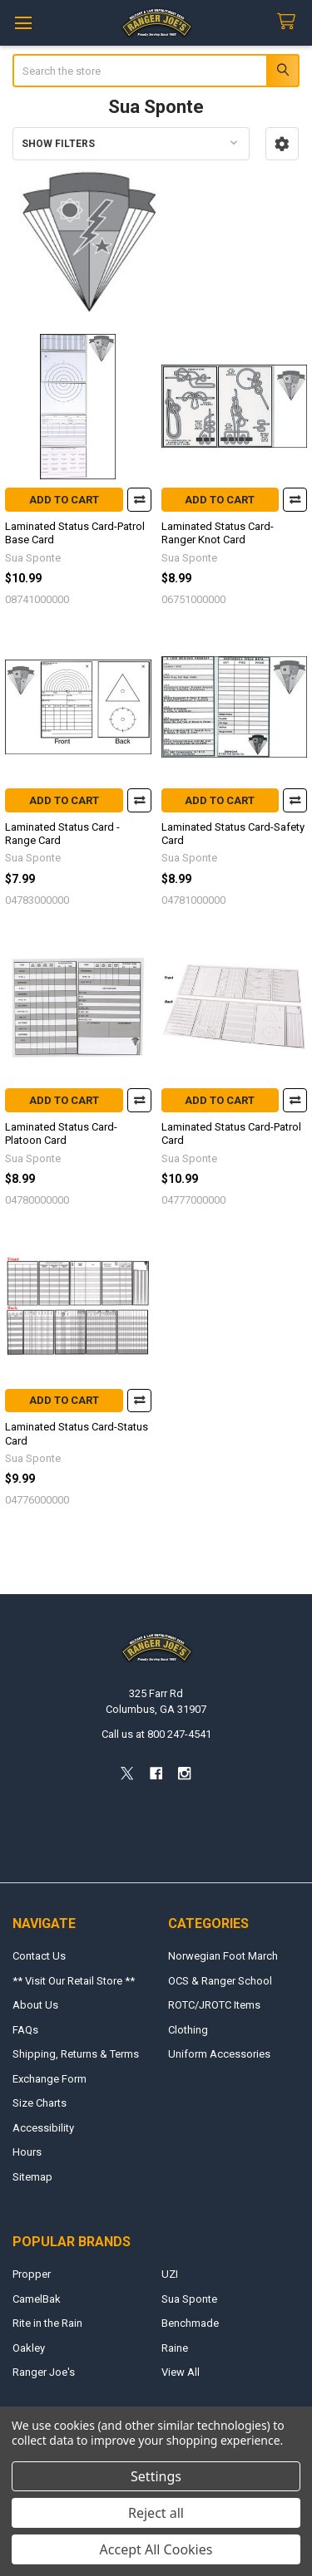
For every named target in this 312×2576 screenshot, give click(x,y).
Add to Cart (64, 499)
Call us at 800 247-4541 (156, 1734)
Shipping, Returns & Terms (75, 2054)
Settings (156, 2476)
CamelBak (36, 2299)
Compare (139, 500)
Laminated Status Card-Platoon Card (61, 1133)
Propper (31, 2274)
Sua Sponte (189, 2299)
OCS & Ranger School (220, 1981)
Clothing (188, 2030)
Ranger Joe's (43, 2372)
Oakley (28, 2348)
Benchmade (190, 2323)
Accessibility (43, 2128)
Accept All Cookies (156, 2549)
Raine (174, 2348)
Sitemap (32, 2177)
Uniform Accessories (219, 2054)
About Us (35, 2005)
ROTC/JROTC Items (214, 2005)
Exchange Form (49, 2079)
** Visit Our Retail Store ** (73, 1981)
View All (180, 2372)
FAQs (25, 2030)
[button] (282, 143)
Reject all (156, 2513)
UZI (169, 2274)
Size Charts (39, 2103)
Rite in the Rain (47, 2323)
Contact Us (39, 1956)
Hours (27, 2152)
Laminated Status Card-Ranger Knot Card (217, 533)
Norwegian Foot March (223, 1956)
